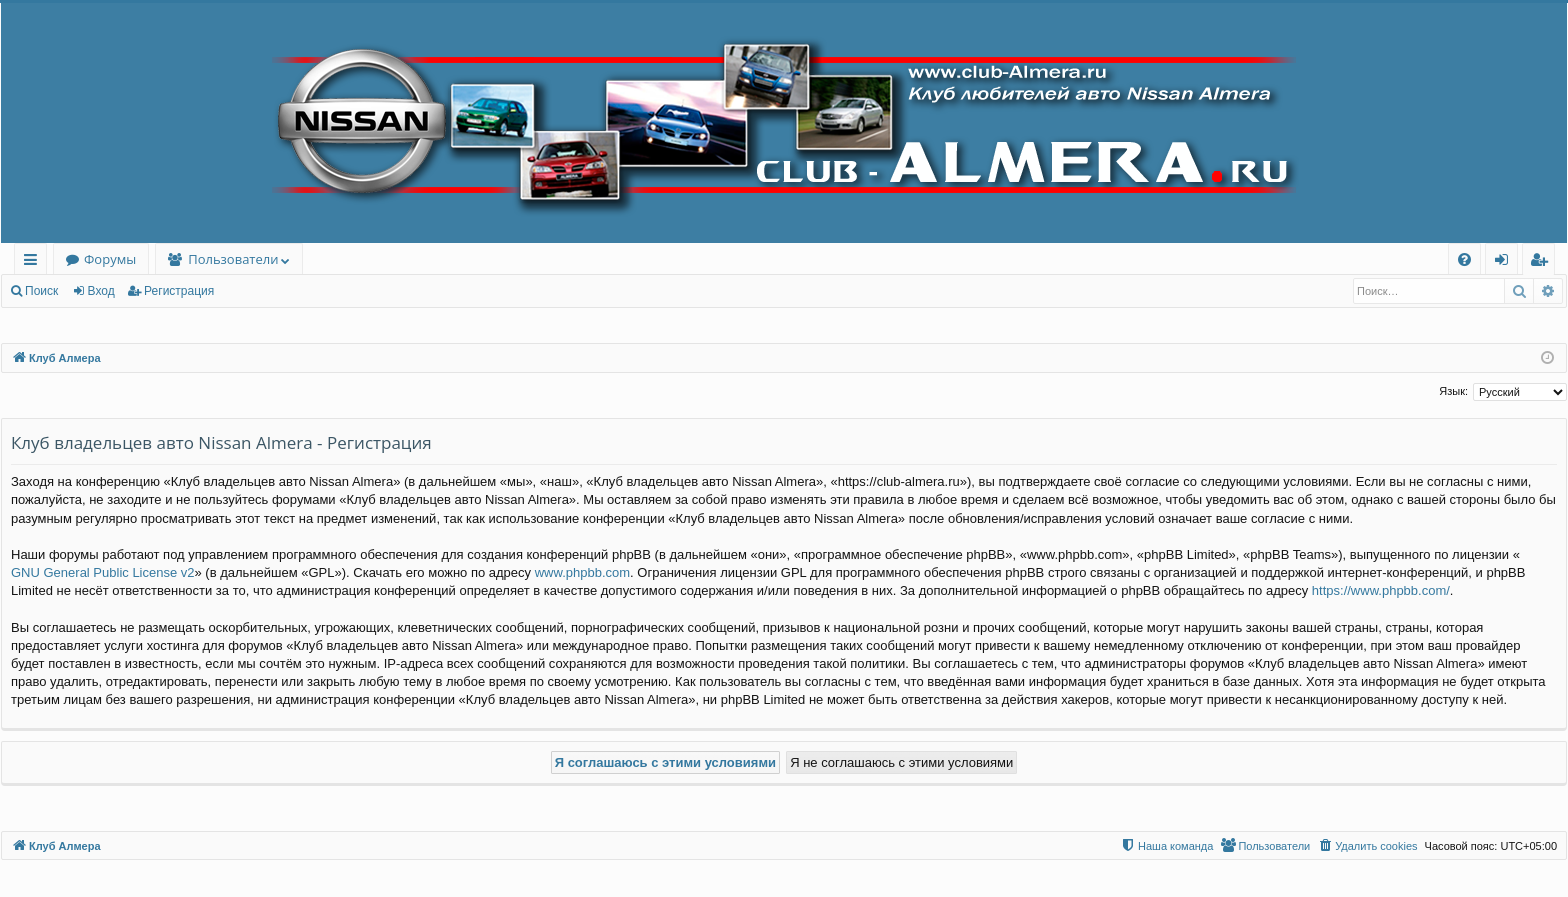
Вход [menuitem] (1505, 262)
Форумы (110, 259)
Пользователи (233, 259)
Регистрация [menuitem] (1543, 262)
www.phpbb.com (582, 572)
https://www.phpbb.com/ (1381, 590)
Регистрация (179, 291)
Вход (101, 291)
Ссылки (34, 262)
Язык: (1453, 391)
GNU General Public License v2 (103, 572)
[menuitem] (1464, 259)
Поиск (41, 291)
